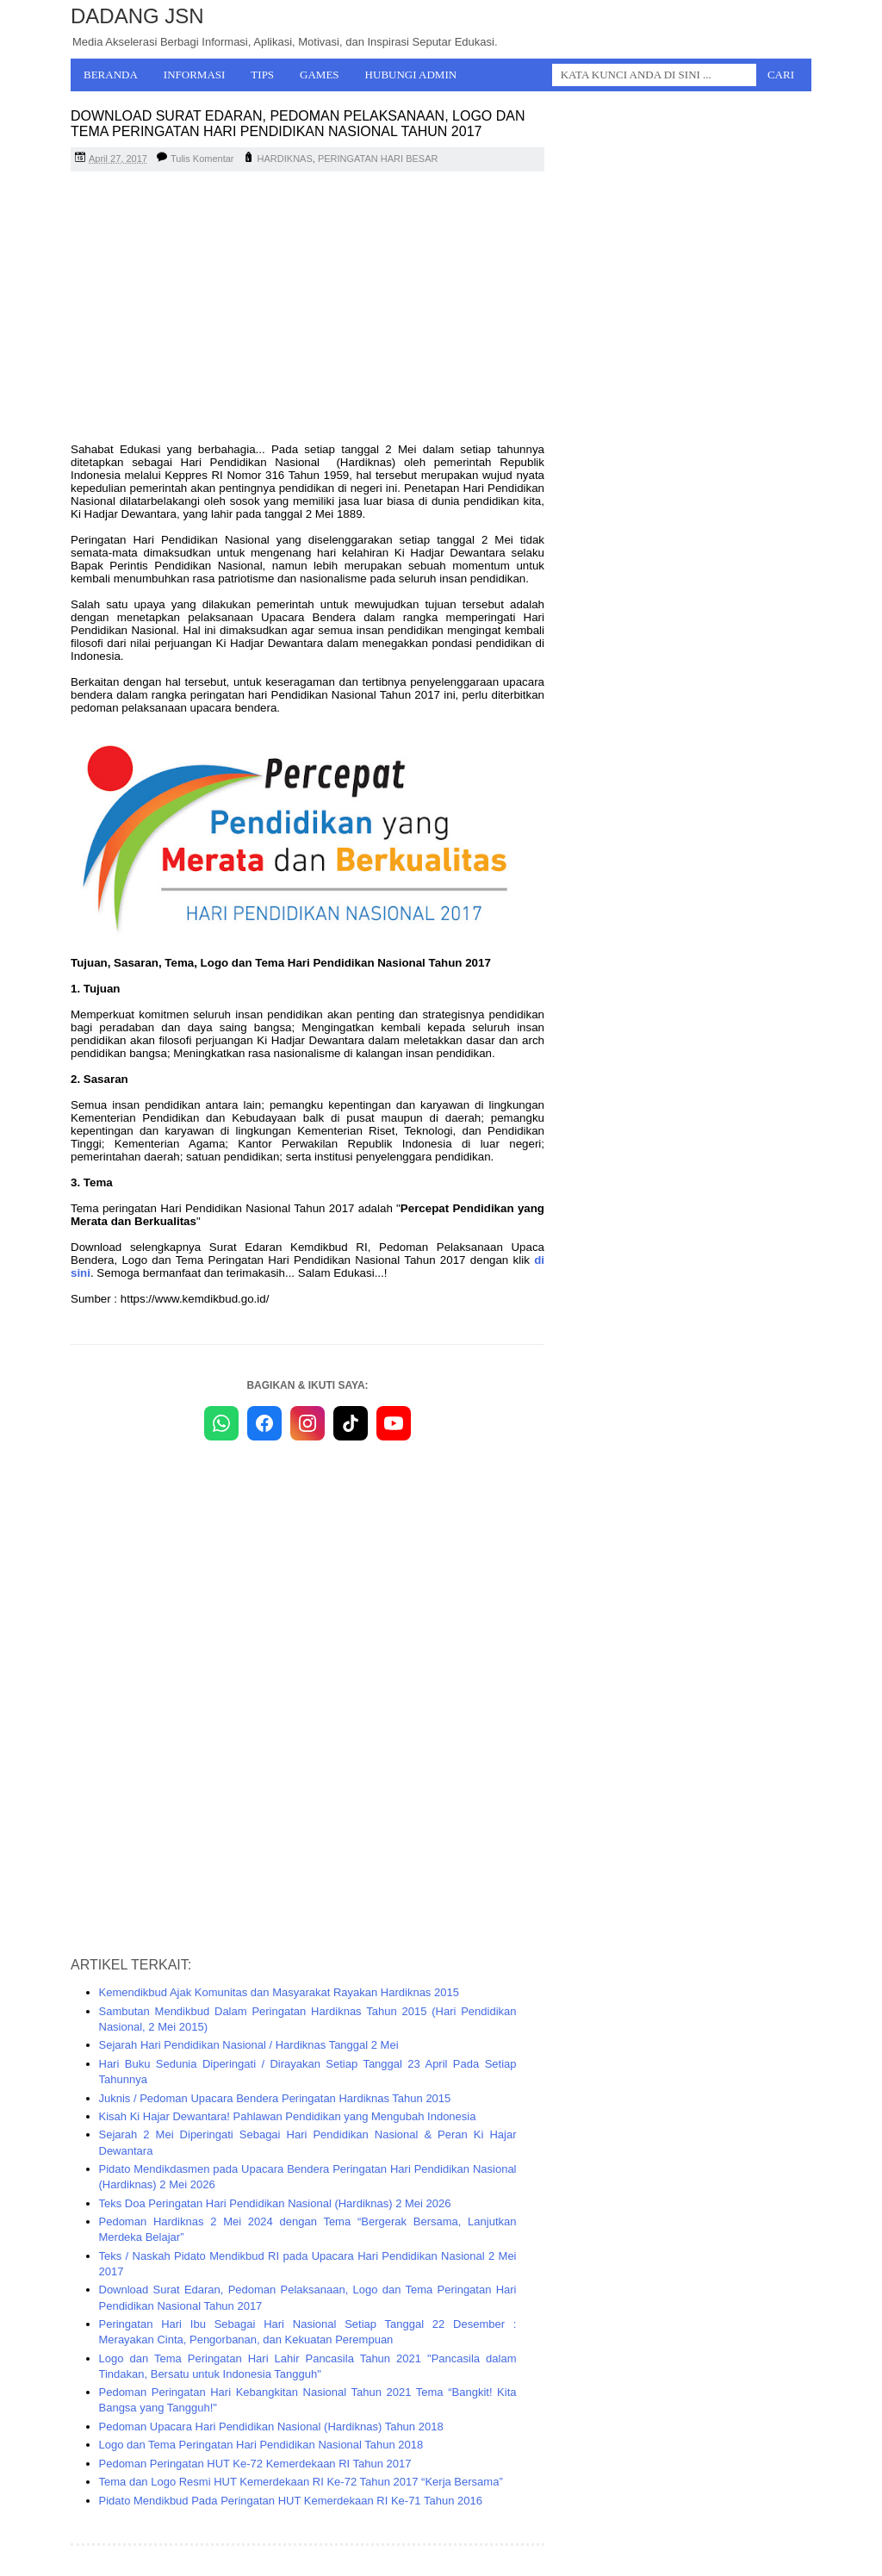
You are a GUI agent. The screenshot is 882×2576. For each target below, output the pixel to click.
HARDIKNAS (285, 158)
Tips (262, 74)
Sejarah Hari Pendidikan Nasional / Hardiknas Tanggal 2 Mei (249, 2044)
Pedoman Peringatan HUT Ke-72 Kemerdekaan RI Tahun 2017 (255, 2463)
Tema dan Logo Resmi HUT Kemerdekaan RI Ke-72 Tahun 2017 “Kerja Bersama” (301, 2481)
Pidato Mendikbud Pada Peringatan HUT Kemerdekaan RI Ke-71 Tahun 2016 (290, 2500)
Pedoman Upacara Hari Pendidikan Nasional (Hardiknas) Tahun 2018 (271, 2426)
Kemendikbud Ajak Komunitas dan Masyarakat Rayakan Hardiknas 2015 (279, 1992)
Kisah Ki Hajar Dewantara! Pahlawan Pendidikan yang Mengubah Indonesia (287, 2116)
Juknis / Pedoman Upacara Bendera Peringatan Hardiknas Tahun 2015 (275, 2098)
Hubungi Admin (411, 74)
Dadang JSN (137, 16)
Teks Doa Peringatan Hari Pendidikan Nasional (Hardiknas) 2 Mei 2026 (275, 2203)
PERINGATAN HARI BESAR (378, 158)
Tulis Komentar (202, 158)
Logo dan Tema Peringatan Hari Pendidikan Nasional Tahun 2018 (261, 2444)
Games (319, 74)
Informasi (195, 74)
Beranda (111, 74)
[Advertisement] (307, 309)
